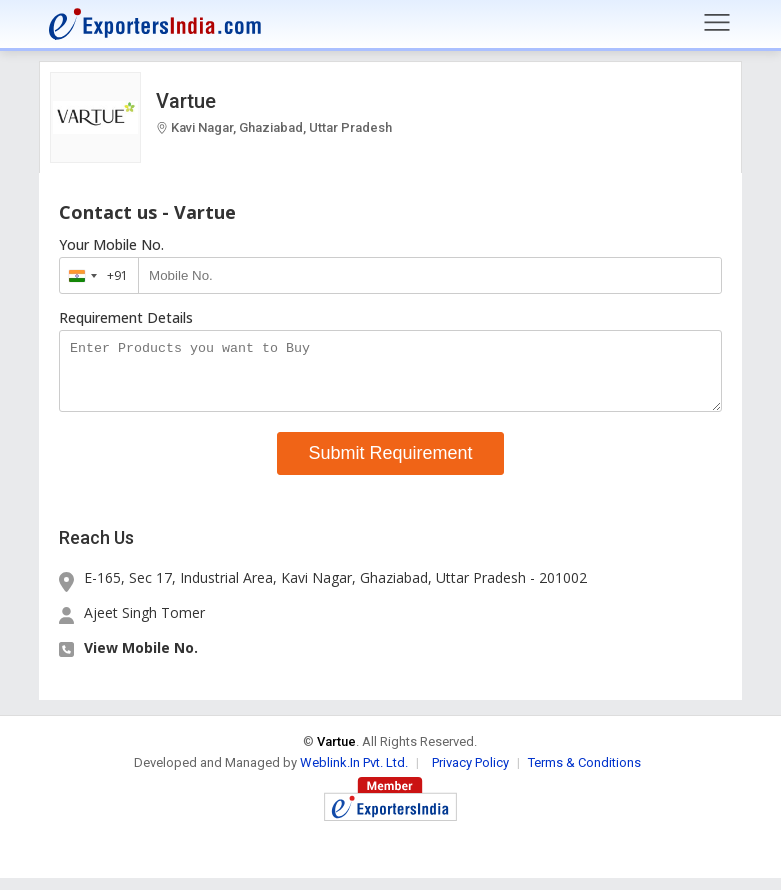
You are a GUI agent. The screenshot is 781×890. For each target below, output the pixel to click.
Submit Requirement (390, 465)
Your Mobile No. (111, 245)
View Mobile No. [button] (141, 659)
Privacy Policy (470, 774)
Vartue (186, 101)
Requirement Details (126, 318)
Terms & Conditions (584, 774)
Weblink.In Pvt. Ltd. (354, 774)
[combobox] (94, 275)
